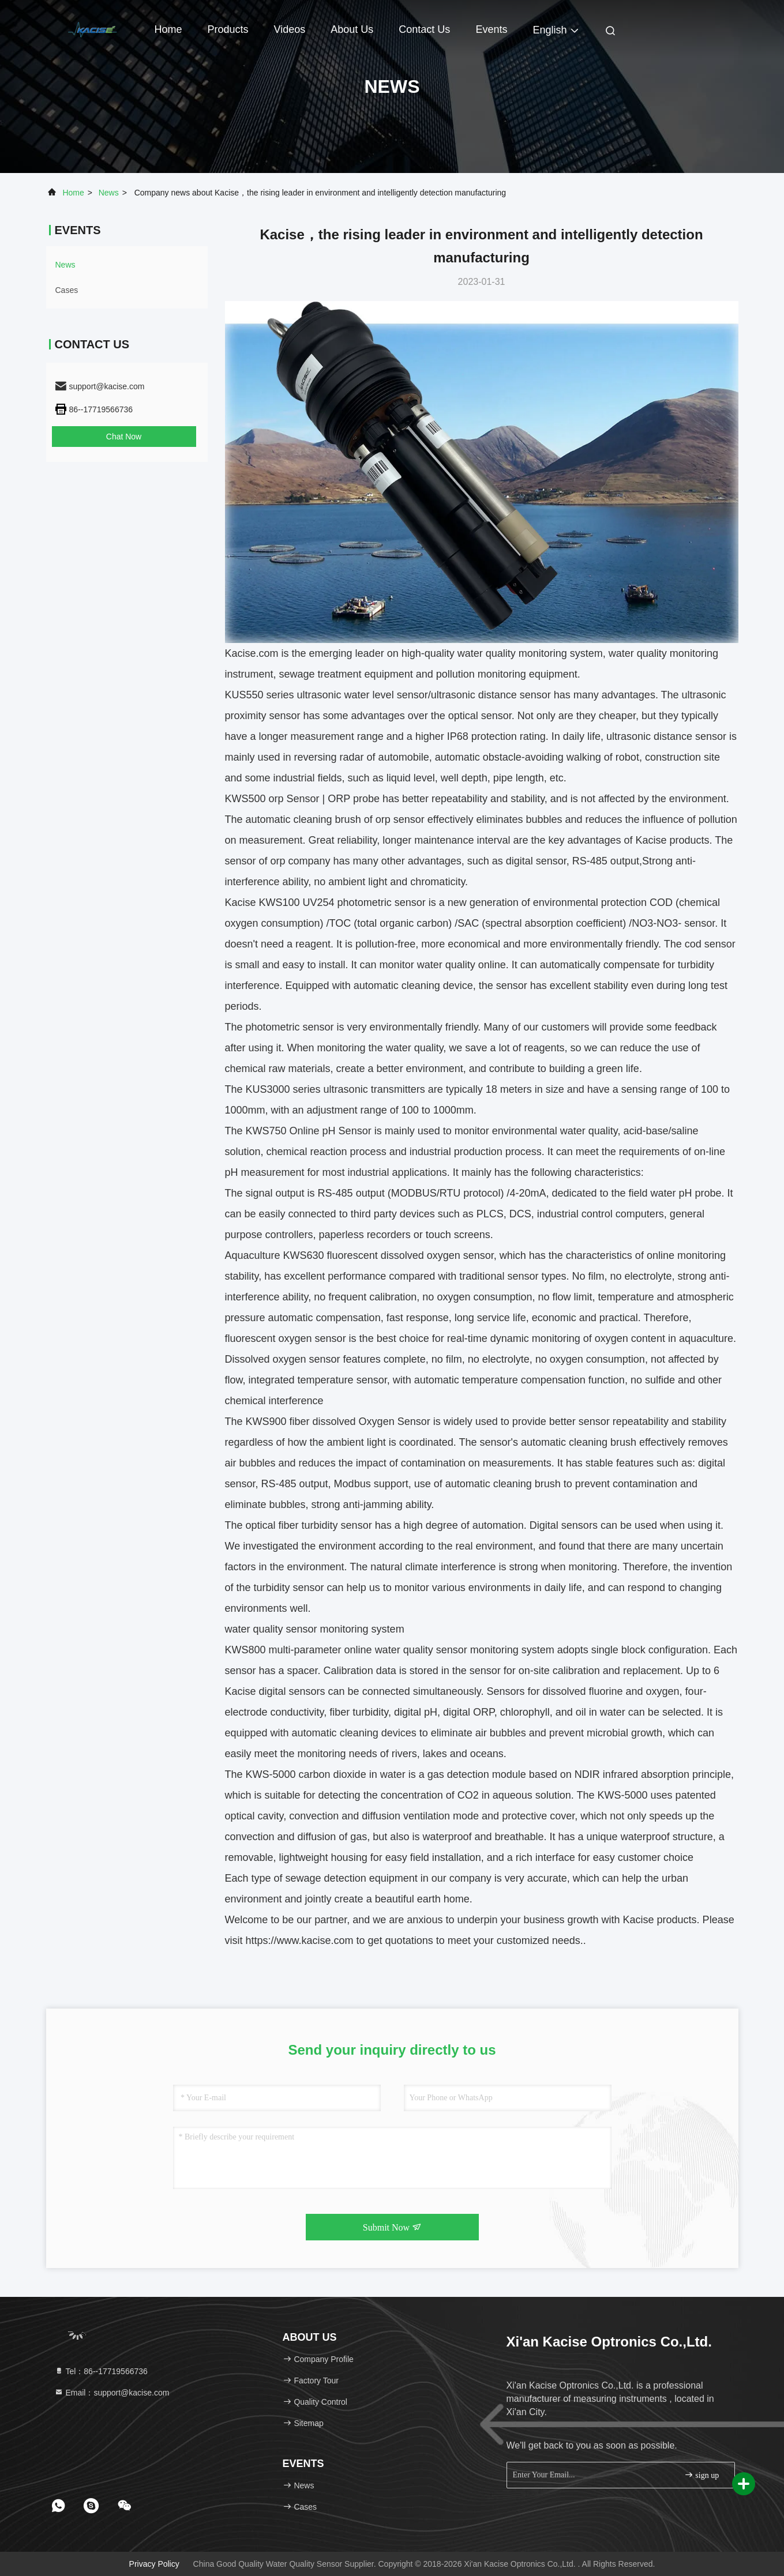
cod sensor (710, 944)
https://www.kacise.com (300, 1940)
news (109, 192)
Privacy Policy (154, 2564)
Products (228, 29)
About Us (352, 29)
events (491, 29)
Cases (66, 290)
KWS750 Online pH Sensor (309, 1131)
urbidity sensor (338, 1525)
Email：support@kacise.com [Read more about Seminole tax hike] (112, 2392)
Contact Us (424, 29)
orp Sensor (295, 798)
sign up (701, 2475)
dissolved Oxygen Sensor (373, 1421)
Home (168, 29)
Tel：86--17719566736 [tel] (101, 2371)
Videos (290, 29)
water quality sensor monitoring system (464, 1650)
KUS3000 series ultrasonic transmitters (335, 1089)
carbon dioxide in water (351, 1774)
